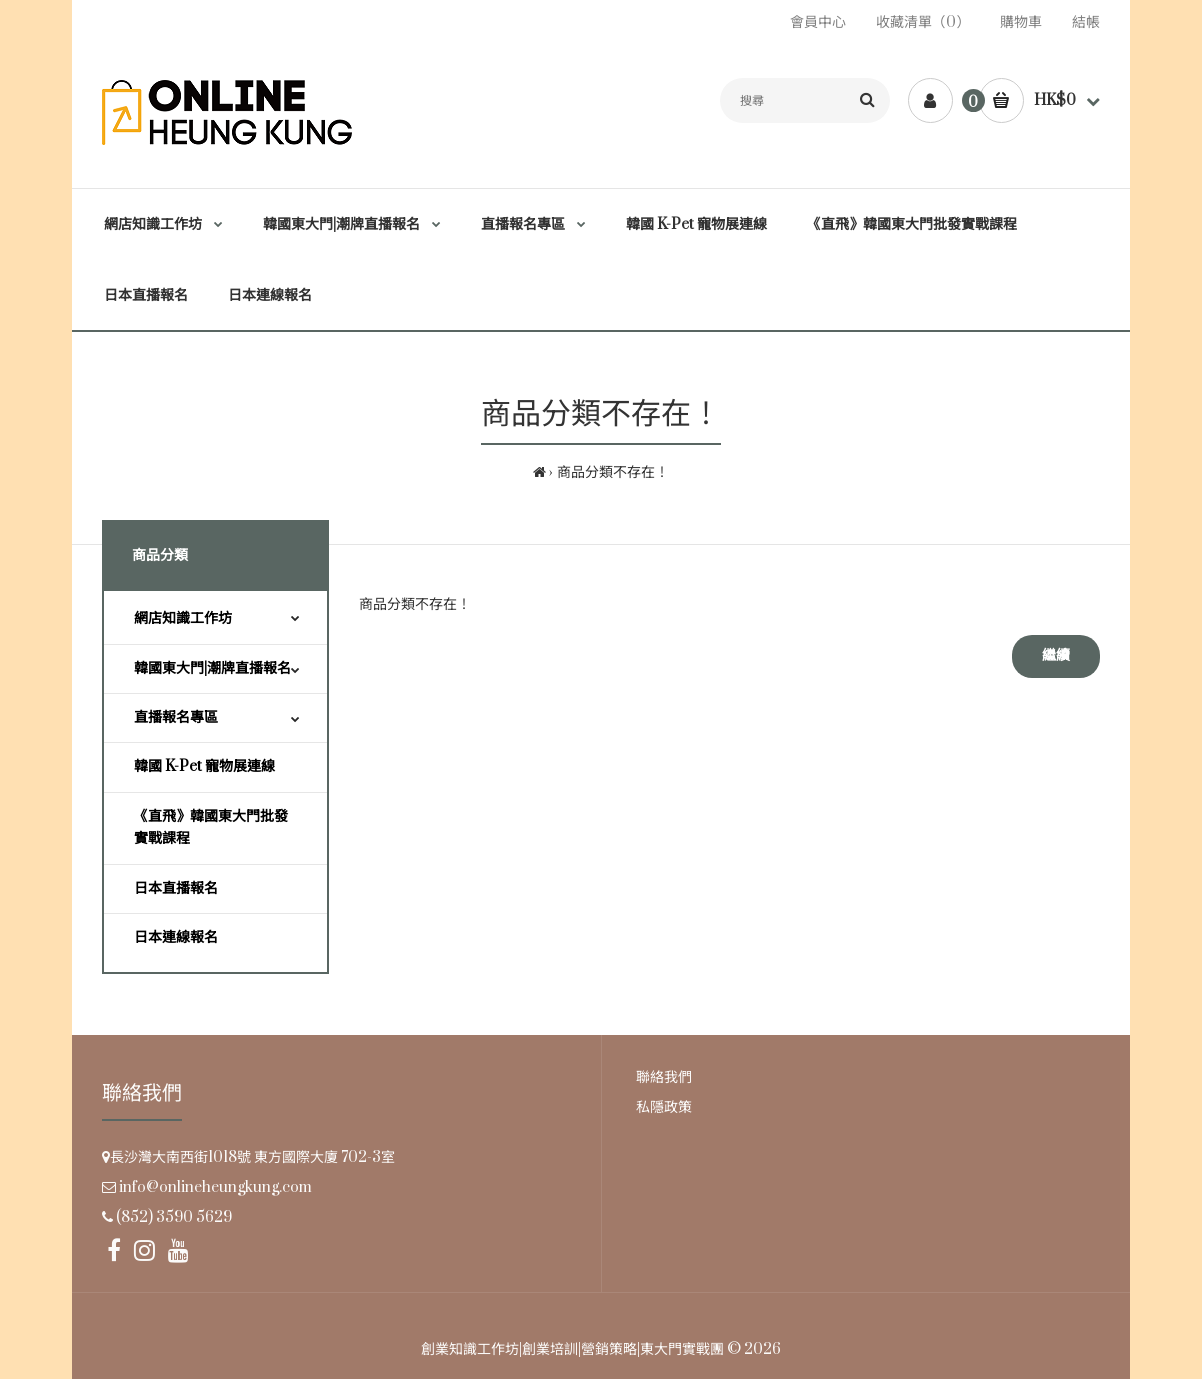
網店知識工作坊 (183, 618)
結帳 (1086, 22)
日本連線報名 (176, 937)
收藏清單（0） (923, 22)
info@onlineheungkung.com (215, 1187)
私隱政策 (664, 1107)
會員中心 (818, 22)
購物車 (1021, 22)
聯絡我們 (664, 1077)
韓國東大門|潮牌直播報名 (212, 668)
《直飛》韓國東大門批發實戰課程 (211, 827)
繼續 (1056, 655)
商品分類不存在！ (613, 472)
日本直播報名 (176, 888)
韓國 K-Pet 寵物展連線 (204, 766)
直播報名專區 (176, 717)
